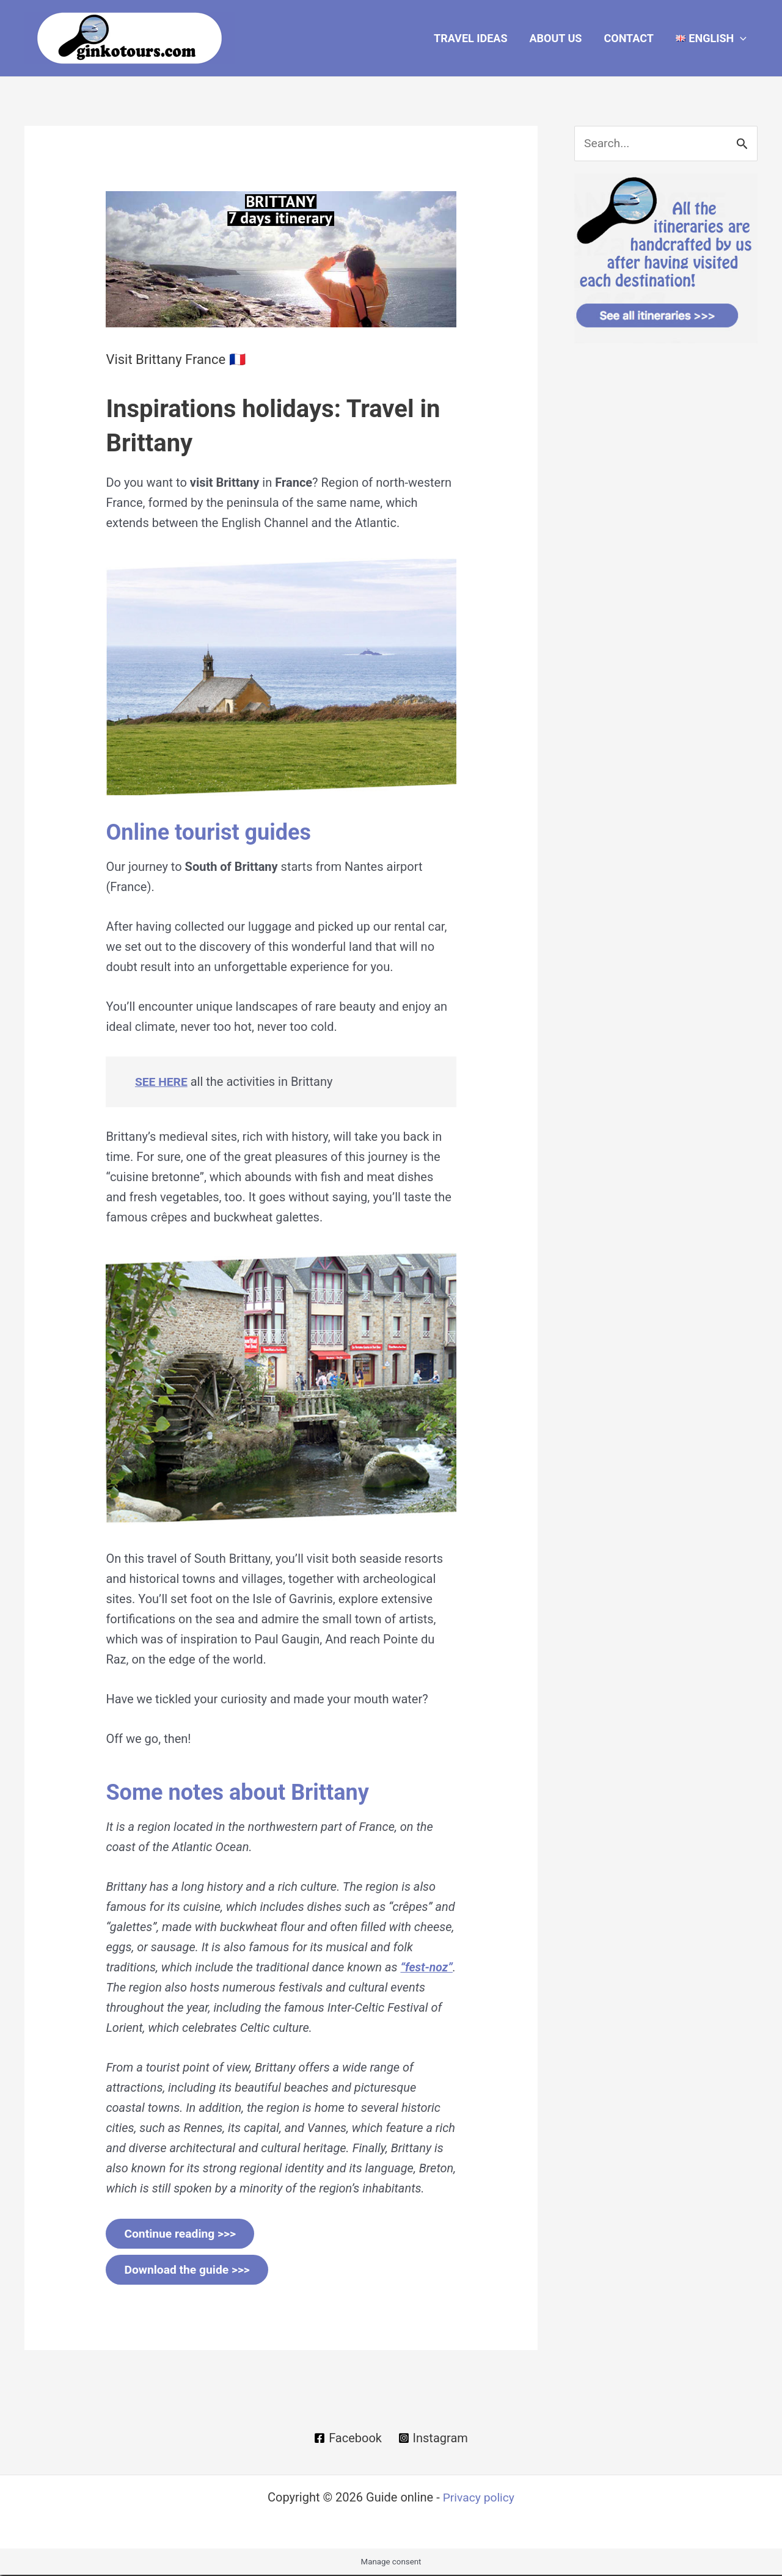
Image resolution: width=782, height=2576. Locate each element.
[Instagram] (433, 2438)
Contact (628, 38)
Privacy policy (478, 2498)
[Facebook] (347, 2438)
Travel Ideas (470, 38)
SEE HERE (162, 1081)
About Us (555, 38)
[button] (711, 38)
